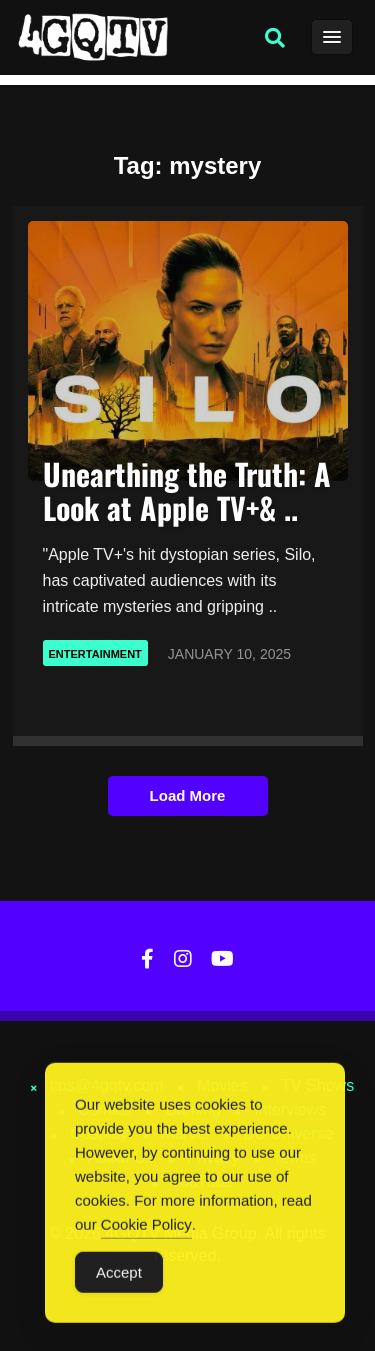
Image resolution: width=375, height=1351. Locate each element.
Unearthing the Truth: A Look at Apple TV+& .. (187, 490)
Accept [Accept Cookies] (119, 1273)
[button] (275, 38)
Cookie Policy (146, 1225)
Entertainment (95, 654)
